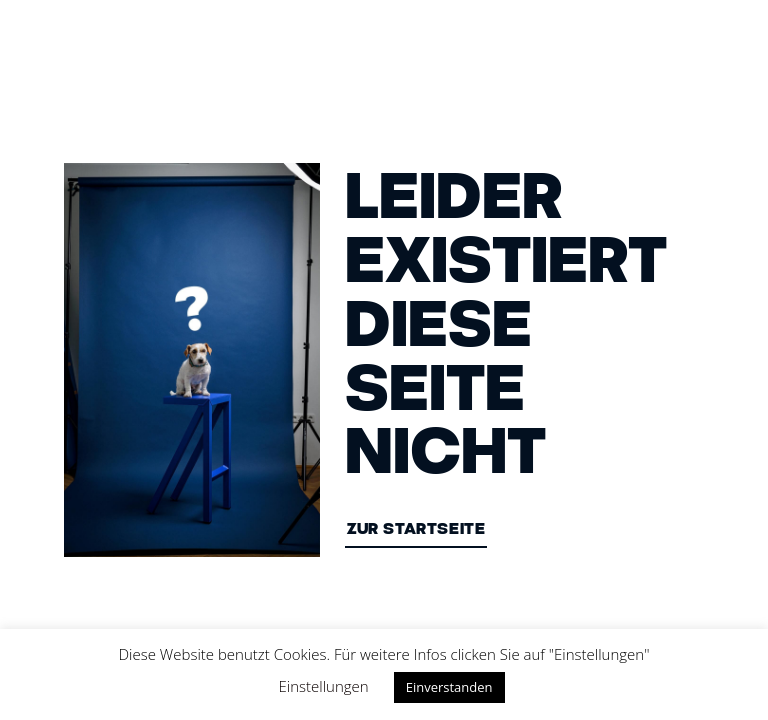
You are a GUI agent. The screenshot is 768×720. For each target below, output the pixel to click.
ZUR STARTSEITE (416, 530)
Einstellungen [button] (324, 686)
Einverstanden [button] (449, 687)
